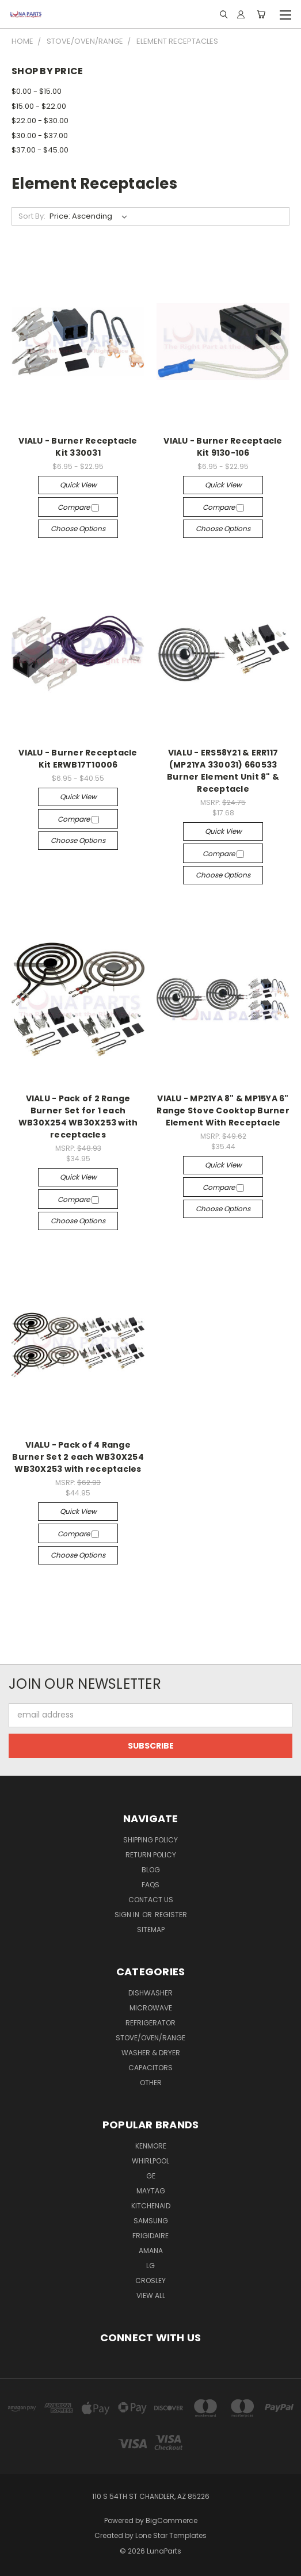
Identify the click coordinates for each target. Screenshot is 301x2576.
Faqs (150, 1885)
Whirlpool (150, 2161)
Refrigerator (150, 2023)
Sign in (128, 1914)
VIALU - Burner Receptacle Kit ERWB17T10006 (77, 758)
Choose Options (78, 528)
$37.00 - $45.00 (40, 149)
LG (150, 2265)
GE (150, 2176)
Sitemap (151, 1929)
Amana (151, 2251)
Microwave (150, 2008)
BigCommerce (171, 2520)
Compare (78, 507)
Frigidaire (150, 2236)
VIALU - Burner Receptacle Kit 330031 (77, 447)
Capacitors (150, 2068)
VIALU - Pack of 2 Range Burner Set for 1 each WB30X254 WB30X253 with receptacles (78, 1116)
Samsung (151, 2221)
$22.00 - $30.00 (40, 120)
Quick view (78, 485)
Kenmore (150, 2146)
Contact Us (150, 1900)
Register (171, 1914)
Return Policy (150, 1855)
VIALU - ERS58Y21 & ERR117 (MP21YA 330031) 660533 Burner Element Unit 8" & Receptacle (223, 771)
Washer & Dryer (150, 2053)
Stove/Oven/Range (150, 2038)
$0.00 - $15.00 (37, 91)
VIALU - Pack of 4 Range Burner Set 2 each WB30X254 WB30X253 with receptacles (78, 1457)
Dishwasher (150, 1993)
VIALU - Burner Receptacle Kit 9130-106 (222, 447)
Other (151, 2082)
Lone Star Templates (171, 2535)
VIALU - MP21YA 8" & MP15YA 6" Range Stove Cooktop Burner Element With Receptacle (223, 1110)
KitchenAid (150, 2206)
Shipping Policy (150, 1840)
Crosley (150, 2280)
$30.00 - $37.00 (40, 135)
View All (150, 2295)
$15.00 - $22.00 (39, 106)
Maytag (150, 2191)
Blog (151, 1870)
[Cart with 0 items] (261, 14)
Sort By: (31, 216)
